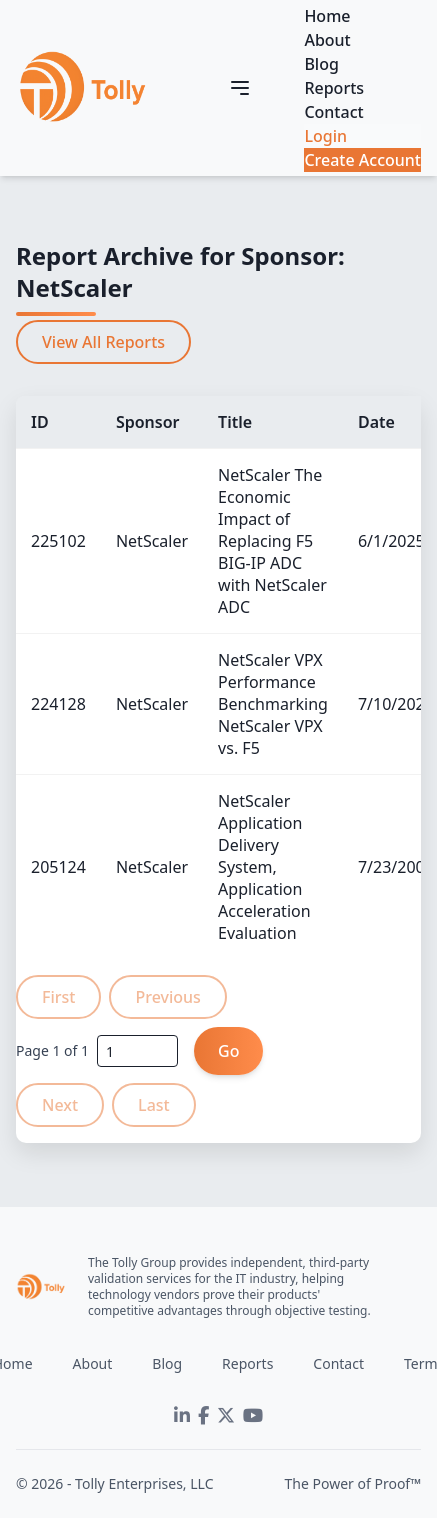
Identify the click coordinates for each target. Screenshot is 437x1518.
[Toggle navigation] (240, 88)
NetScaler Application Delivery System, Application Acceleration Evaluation (264, 867)
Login (325, 136)
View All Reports (103, 342)
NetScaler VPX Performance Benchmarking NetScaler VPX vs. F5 (273, 704)
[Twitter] (226, 1416)
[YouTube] (253, 1416)
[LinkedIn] (182, 1416)
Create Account (362, 160)
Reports (334, 88)
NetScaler (152, 541)
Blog (321, 64)
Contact (333, 112)
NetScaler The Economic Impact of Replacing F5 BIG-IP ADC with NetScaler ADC (272, 541)
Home (327, 16)
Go (228, 1051)
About (327, 40)
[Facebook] (203, 1416)
